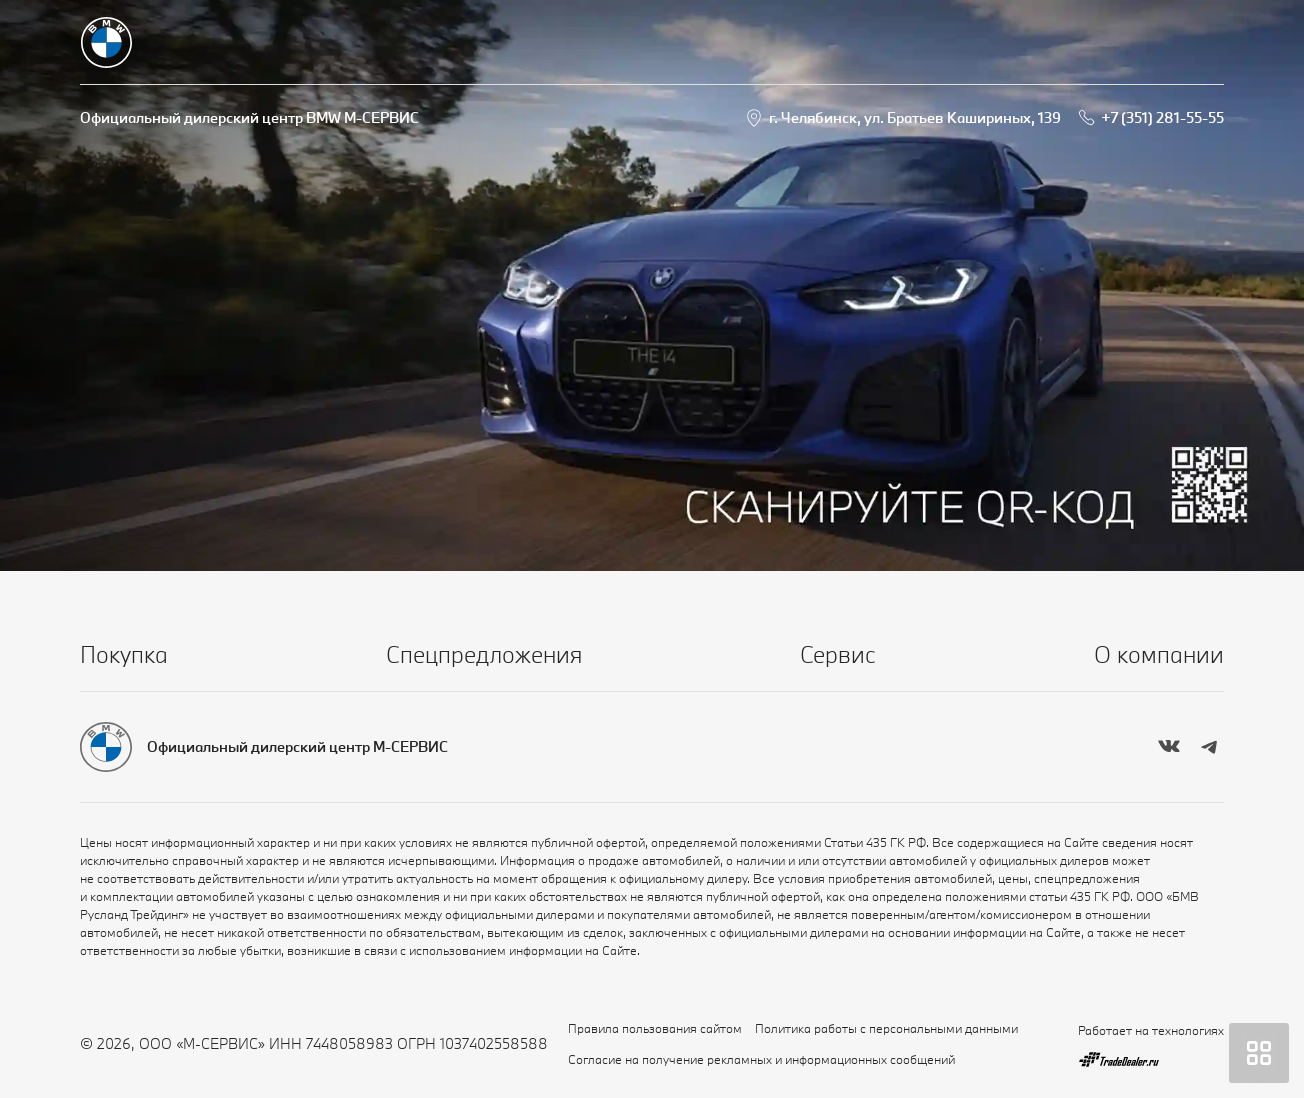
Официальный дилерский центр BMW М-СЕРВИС (249, 117)
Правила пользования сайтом (655, 1028)
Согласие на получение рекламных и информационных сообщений (761, 1059)
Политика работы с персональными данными (886, 1028)
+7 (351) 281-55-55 (1162, 117)
